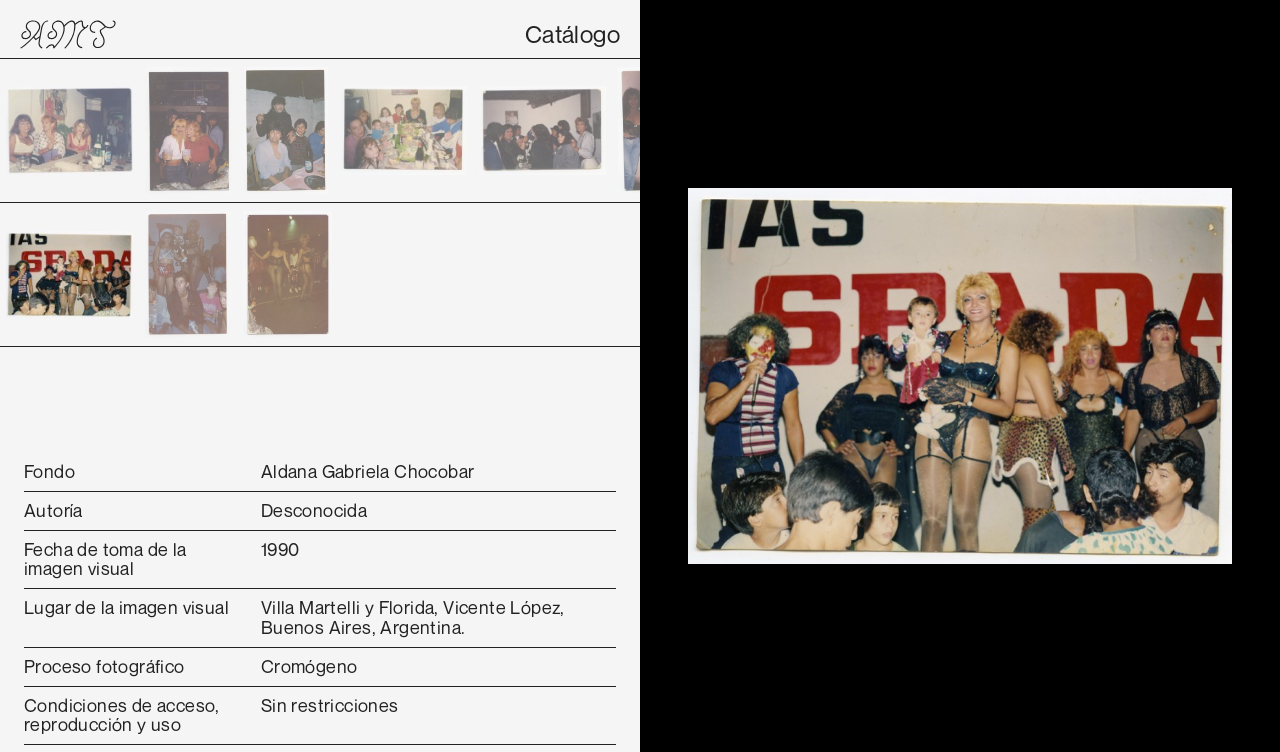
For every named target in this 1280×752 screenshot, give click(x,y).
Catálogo (572, 34)
